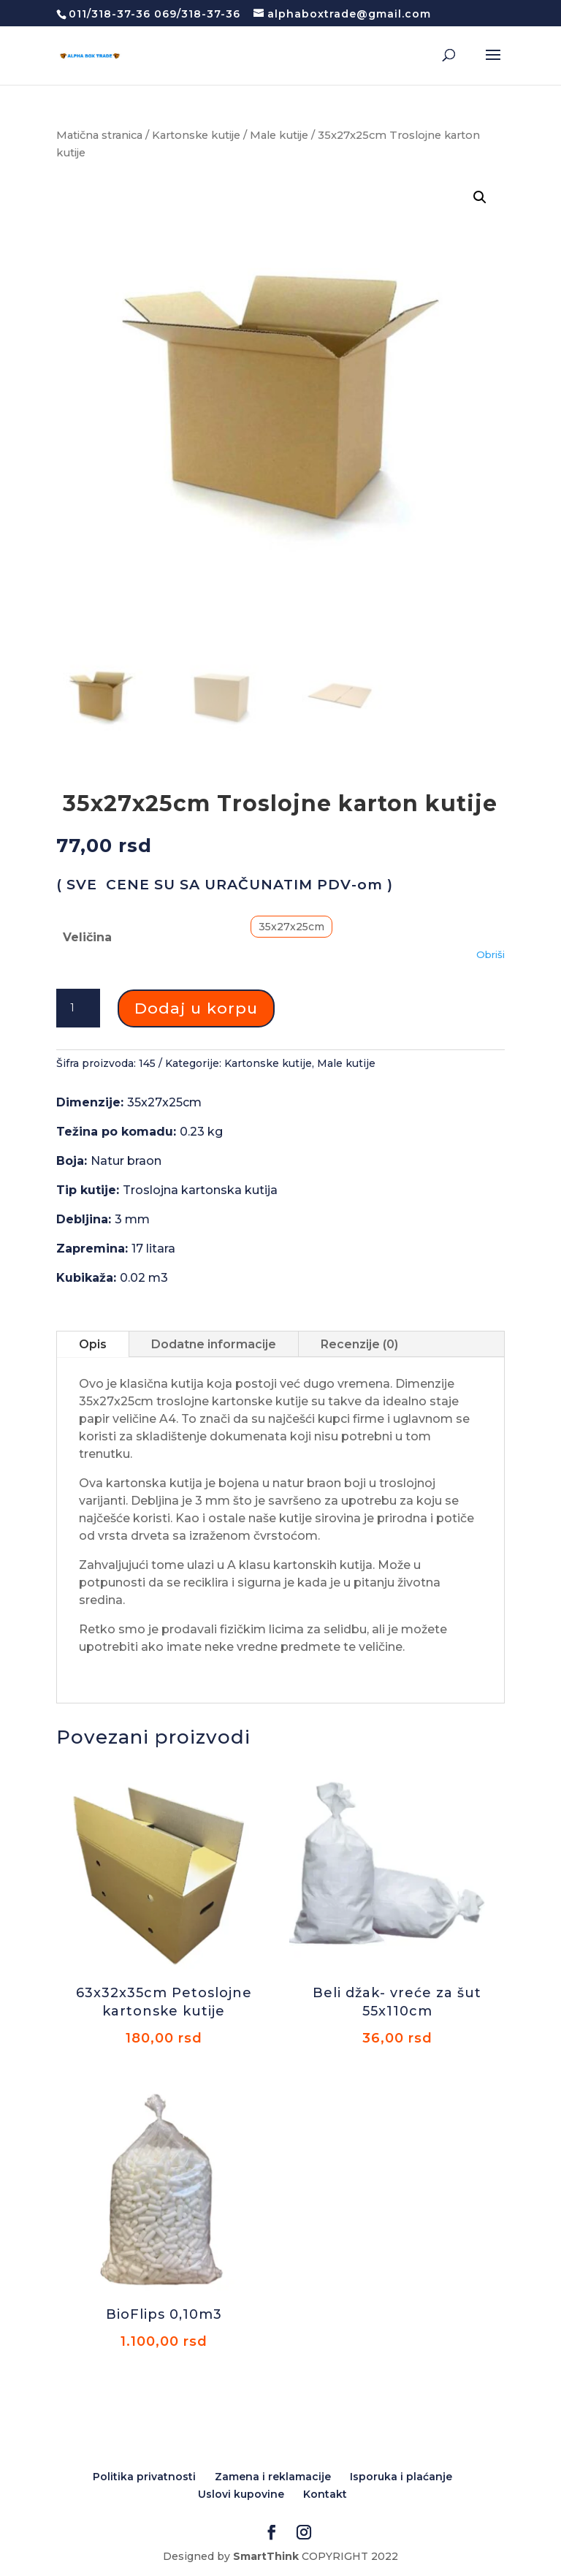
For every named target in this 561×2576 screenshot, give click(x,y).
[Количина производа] (78, 1008)
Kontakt (325, 2494)
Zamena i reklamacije (273, 2476)
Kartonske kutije (196, 135)
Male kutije (279, 135)
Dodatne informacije (213, 1344)
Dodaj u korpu (196, 1008)
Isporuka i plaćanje (401, 2476)
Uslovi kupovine (241, 2494)
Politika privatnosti (144, 2476)
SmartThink (266, 2556)
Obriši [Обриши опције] (490, 954)
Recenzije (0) (359, 1344)
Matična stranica (99, 135)
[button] (480, 197)
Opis (93, 1344)
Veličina (87, 937)
